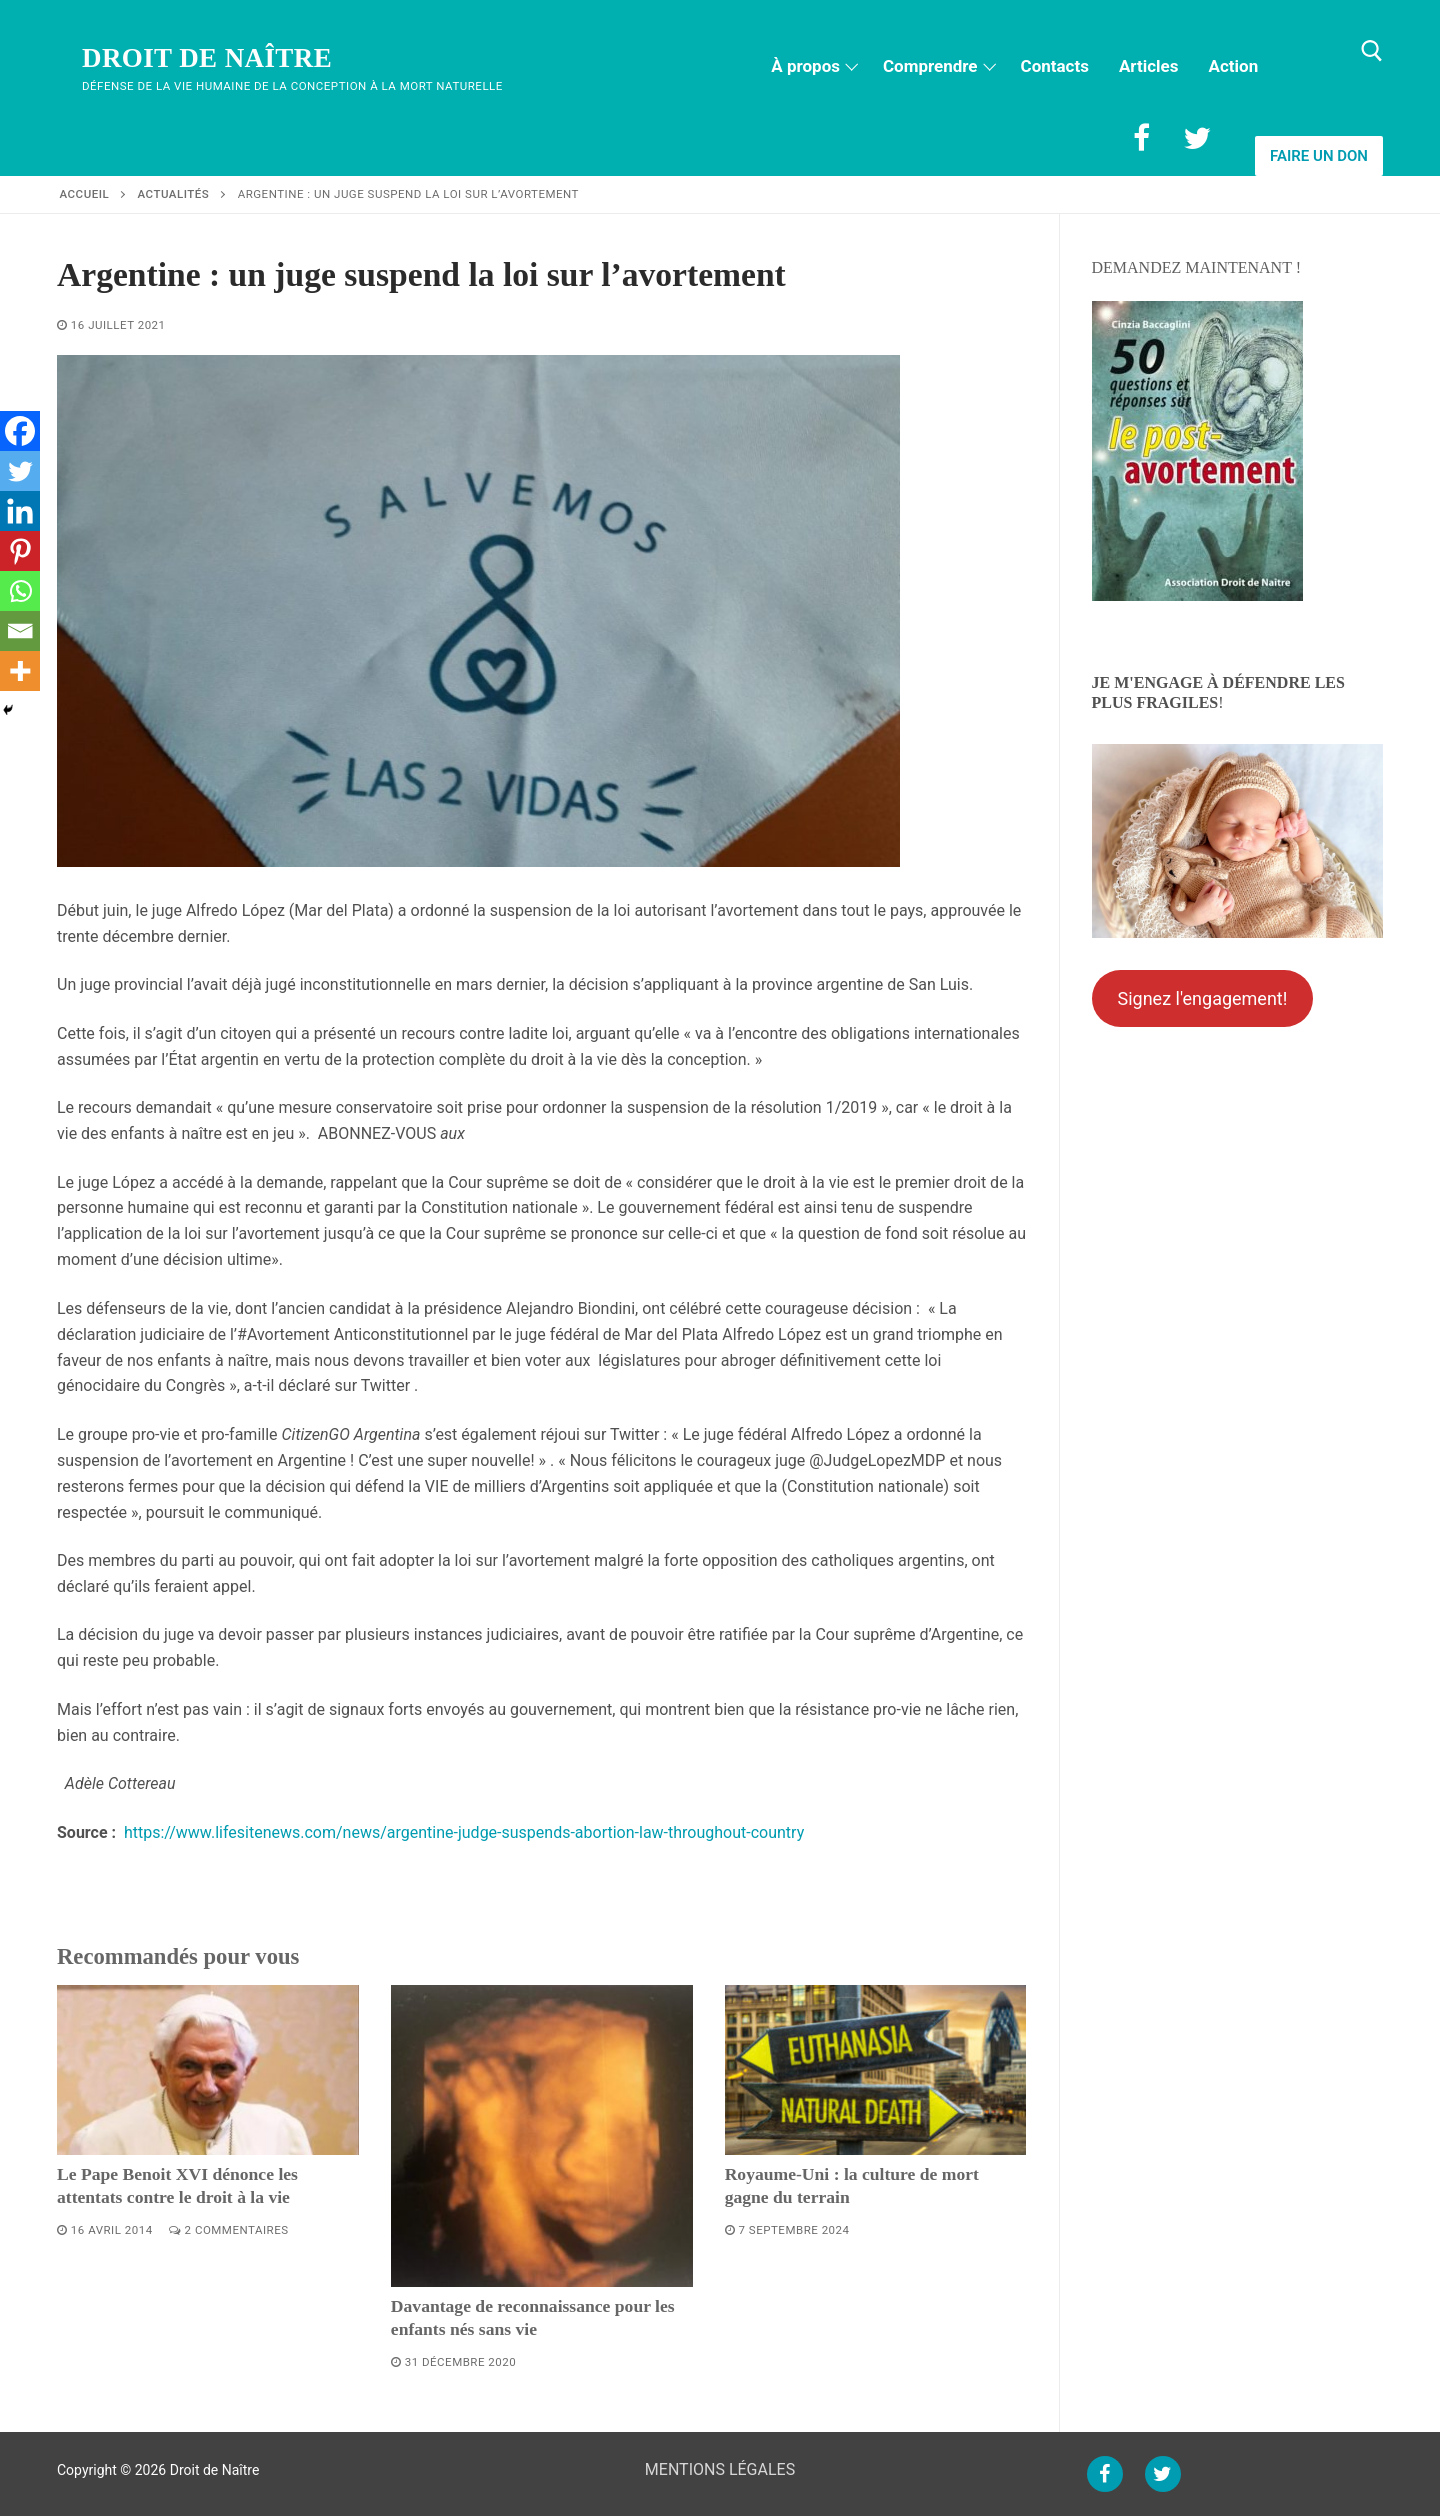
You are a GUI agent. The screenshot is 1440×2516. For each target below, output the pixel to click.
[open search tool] (1372, 51)
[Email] (20, 631)
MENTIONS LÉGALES (720, 2469)
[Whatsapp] (20, 591)
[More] (20, 671)
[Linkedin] (20, 511)
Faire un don (1319, 156)
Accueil (85, 194)
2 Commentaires (229, 2230)
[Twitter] (1197, 138)
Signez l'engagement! (1202, 998)
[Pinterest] (20, 551)
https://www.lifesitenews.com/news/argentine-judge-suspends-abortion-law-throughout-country (464, 1832)
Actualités (174, 194)
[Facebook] (1141, 138)
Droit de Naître (207, 58)
